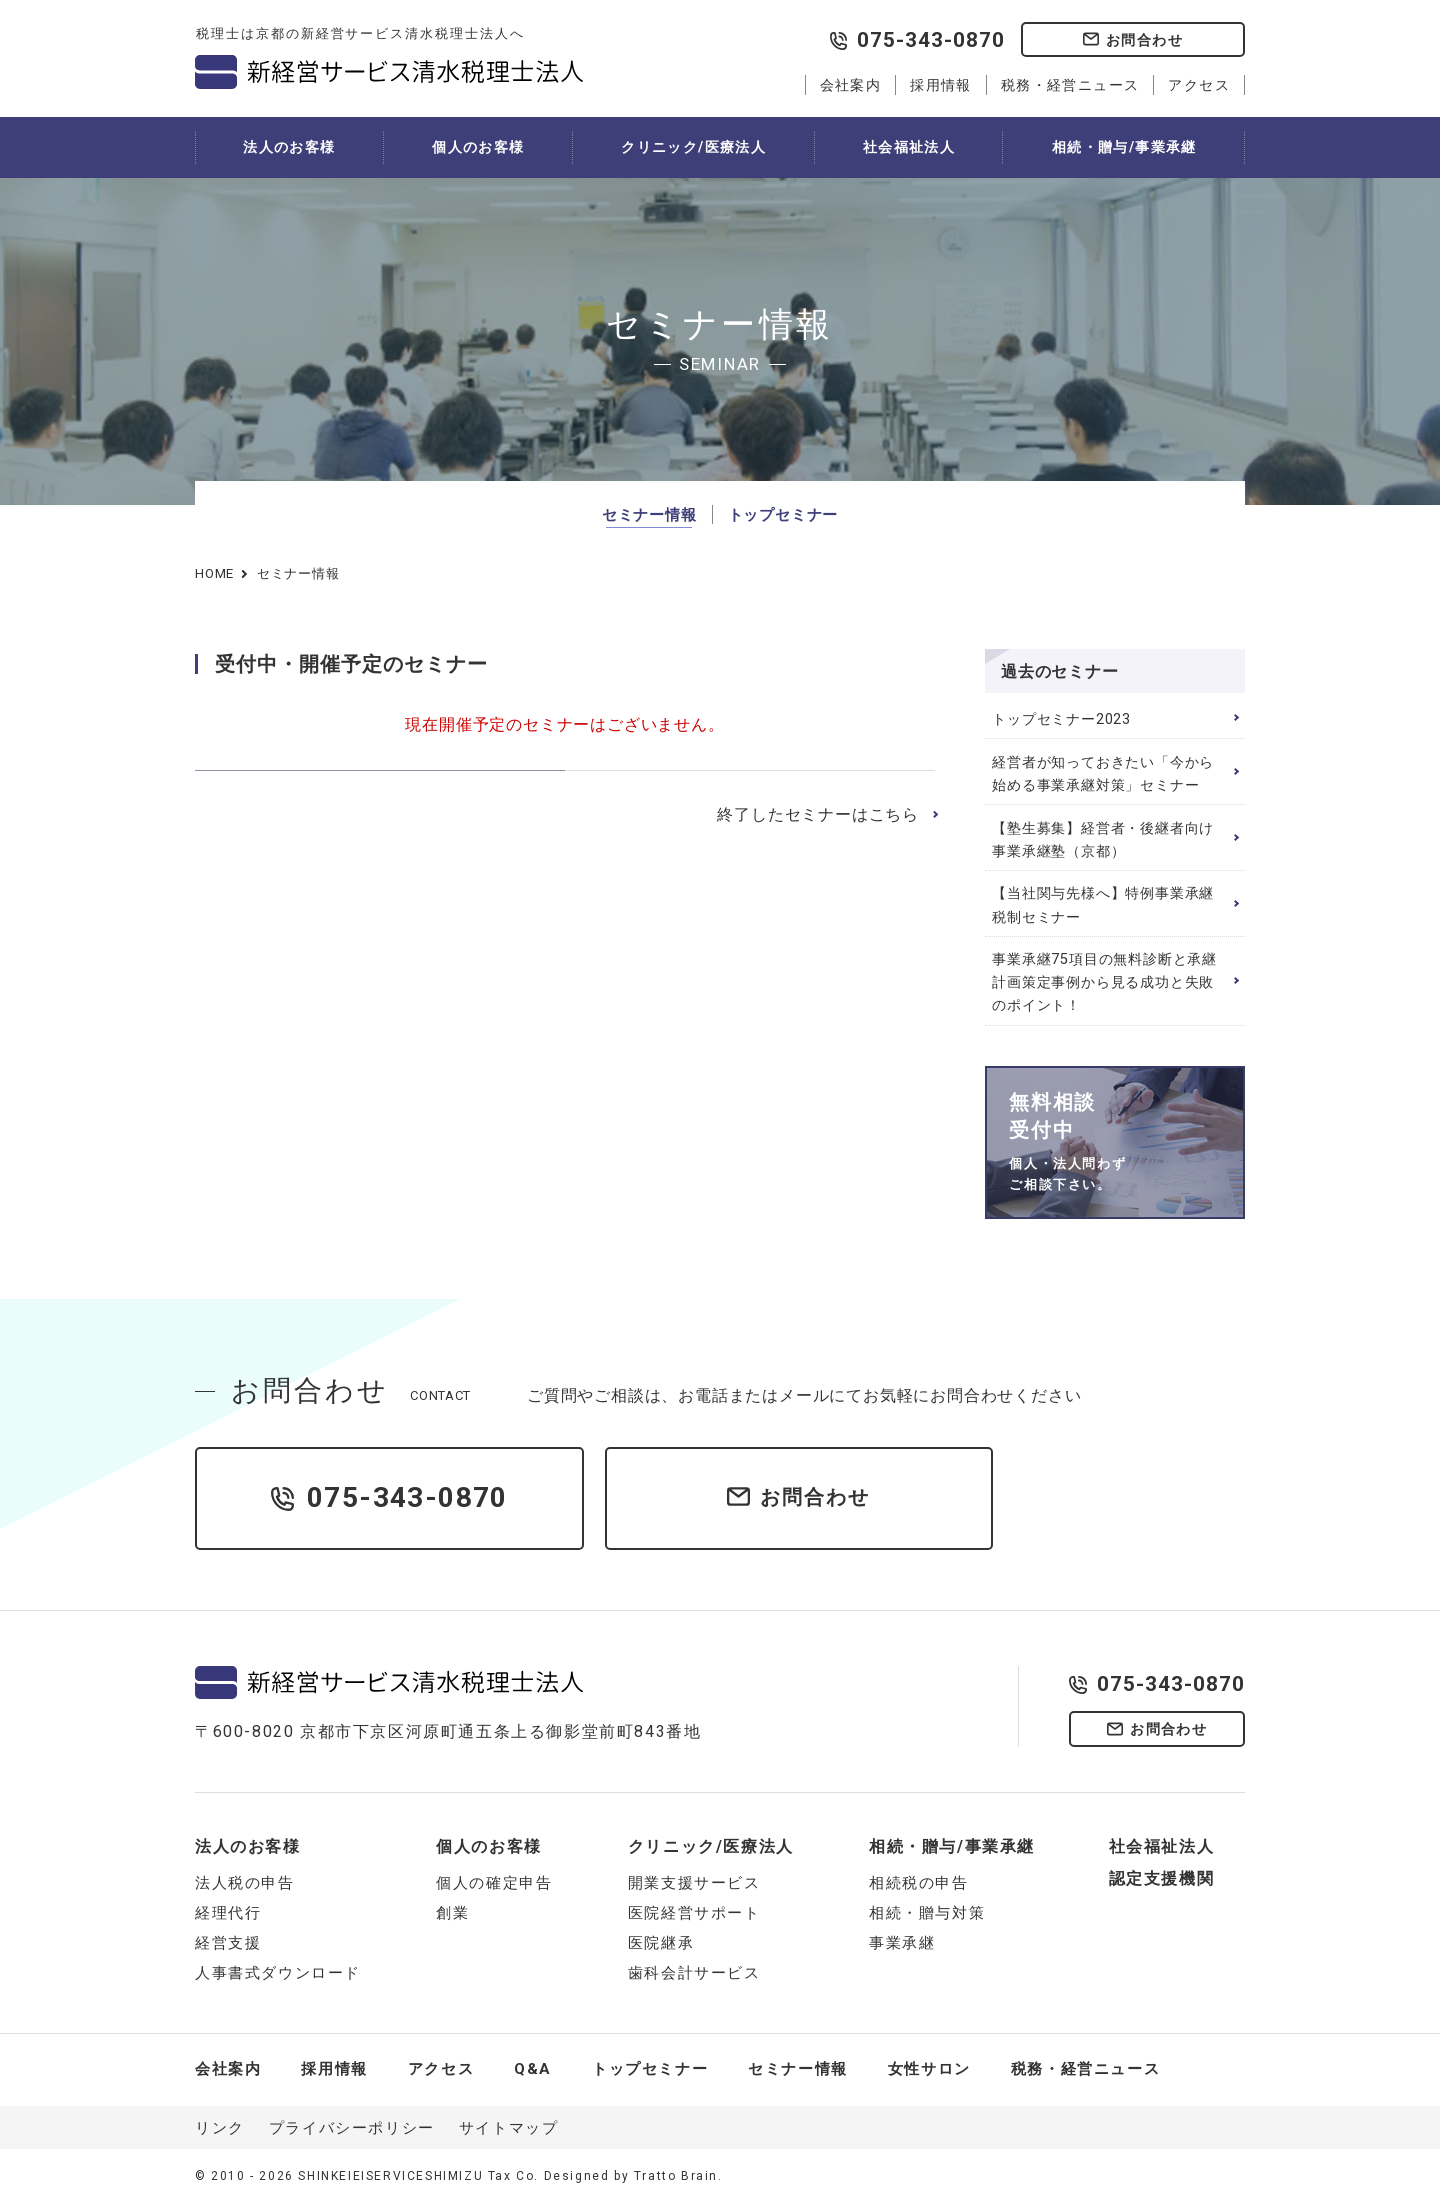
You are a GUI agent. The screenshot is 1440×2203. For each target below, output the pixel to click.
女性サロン (929, 2069)
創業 (452, 1913)
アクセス (1199, 85)
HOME (214, 573)
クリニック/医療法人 (693, 147)
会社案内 (851, 85)
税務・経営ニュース (1070, 85)
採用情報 (941, 85)
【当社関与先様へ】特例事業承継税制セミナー (1103, 905)
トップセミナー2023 (1061, 719)
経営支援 (228, 1943)
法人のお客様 (289, 147)
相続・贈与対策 (927, 1913)
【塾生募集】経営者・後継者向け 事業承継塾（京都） (1103, 840)
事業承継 (902, 1943)
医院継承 (661, 1943)
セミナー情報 (649, 515)
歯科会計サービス (694, 1973)
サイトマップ (509, 2128)
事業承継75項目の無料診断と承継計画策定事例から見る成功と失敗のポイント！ (1104, 982)
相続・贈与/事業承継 (1124, 147)
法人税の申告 (245, 1883)
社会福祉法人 (909, 147)
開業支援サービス (694, 1883)
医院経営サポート (694, 1913)
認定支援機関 (1162, 1878)
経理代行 (228, 1913)
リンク (220, 2128)
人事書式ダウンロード (278, 1973)
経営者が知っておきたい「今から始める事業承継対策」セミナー (1103, 774)
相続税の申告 (919, 1883)
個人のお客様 (478, 147)
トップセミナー (783, 515)
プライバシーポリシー (352, 2128)
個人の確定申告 (494, 1883)
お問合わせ (1144, 40)
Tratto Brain (676, 2176)
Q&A (533, 2069)
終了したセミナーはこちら (818, 814)
